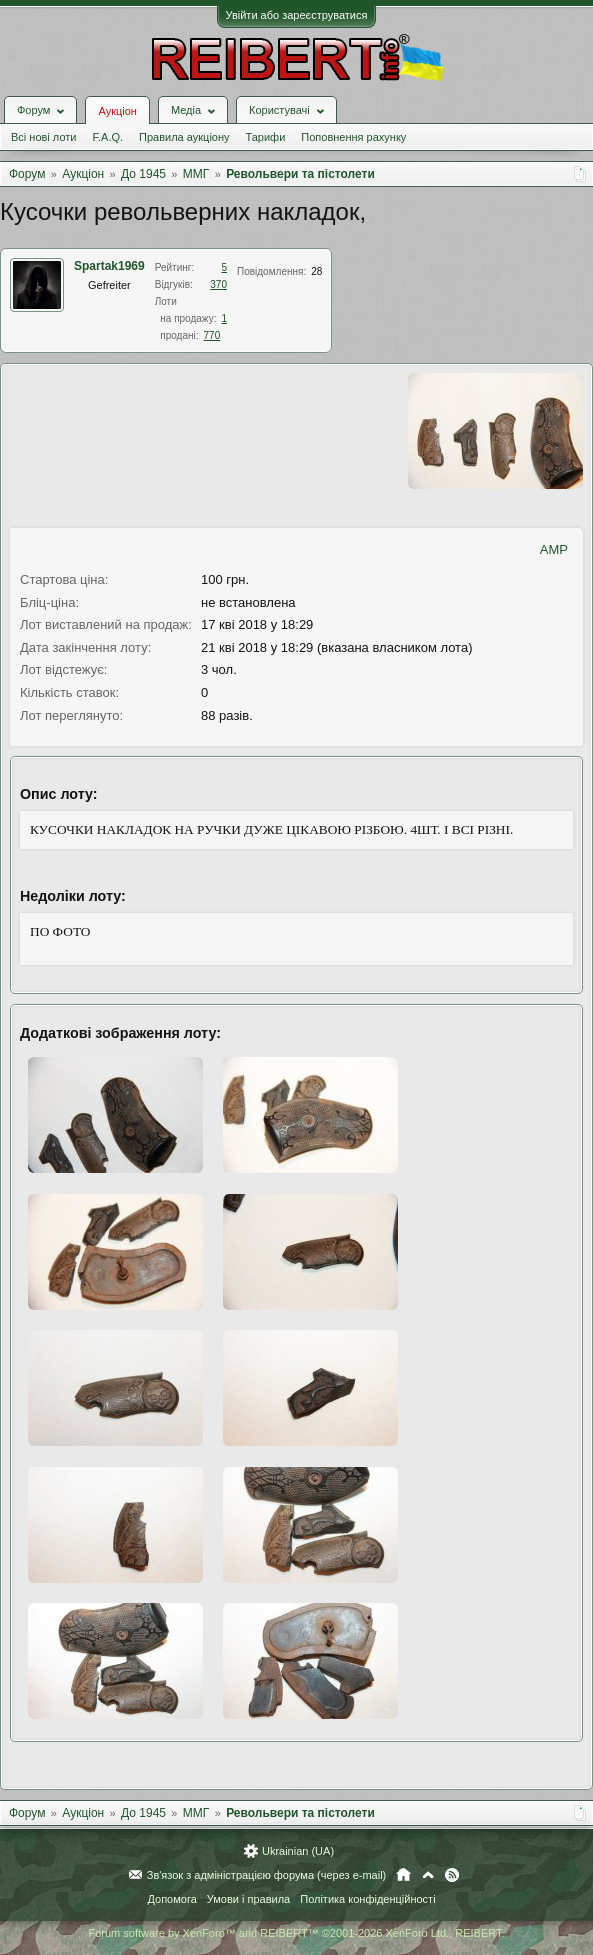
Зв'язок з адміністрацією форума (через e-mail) (267, 1875)
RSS (452, 1875)
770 (212, 335)
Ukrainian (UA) (298, 1851)
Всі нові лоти (43, 137)
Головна (403, 1875)
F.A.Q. (107, 137)
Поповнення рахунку (353, 137)
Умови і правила (248, 1899)
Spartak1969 (109, 266)
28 (316, 271)
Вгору (428, 1875)
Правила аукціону (184, 137)
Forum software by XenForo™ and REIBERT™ (296, 1933)
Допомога (171, 1899)
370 (218, 284)
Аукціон (117, 111)
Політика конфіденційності (367, 1899)
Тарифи (266, 137)
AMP (554, 549)
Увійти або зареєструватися (297, 15)
